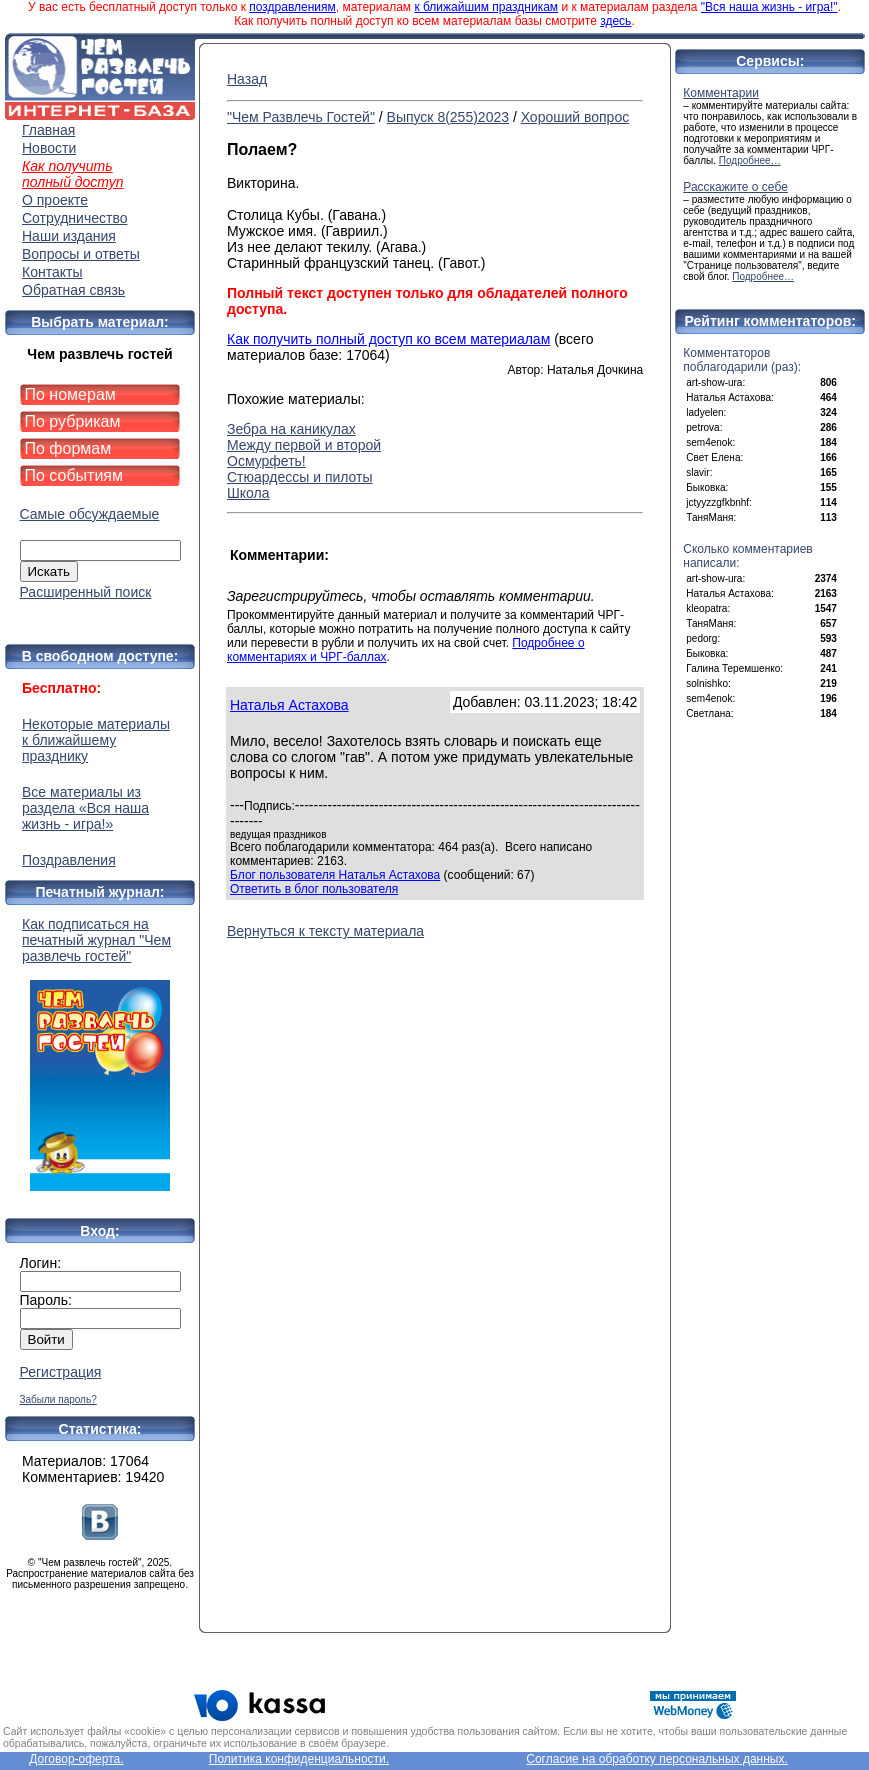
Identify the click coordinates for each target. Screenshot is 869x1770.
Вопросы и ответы (81, 254)
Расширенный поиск (86, 592)
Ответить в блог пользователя (314, 889)
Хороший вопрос (575, 117)
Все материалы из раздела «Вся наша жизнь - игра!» (85, 808)
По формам (68, 448)
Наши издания (69, 236)
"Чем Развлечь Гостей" (301, 117)
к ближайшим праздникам (486, 7)
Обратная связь (73, 290)
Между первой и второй (304, 445)
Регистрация (61, 1372)
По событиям (74, 475)
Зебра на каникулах (291, 429)
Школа (248, 493)
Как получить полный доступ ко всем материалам (388, 339)
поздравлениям (292, 7)
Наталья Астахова (289, 705)
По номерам (70, 394)
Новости (49, 148)
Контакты (52, 272)
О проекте (55, 200)
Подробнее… (750, 160)
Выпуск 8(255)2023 (448, 117)
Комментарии (721, 93)
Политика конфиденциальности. (299, 1759)
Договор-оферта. (76, 1759)
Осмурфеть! (266, 461)
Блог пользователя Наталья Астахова (335, 875)
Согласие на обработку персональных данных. (657, 1759)
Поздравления (69, 860)
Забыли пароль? (58, 1399)
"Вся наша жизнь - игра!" (769, 7)
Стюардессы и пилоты (300, 477)
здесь (615, 21)
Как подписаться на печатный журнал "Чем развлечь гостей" (100, 1053)
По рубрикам (73, 421)
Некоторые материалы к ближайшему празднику (96, 740)
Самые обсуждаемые (90, 514)
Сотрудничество (74, 218)
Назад (247, 79)
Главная (48, 130)
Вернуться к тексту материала (325, 931)
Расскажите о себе (735, 187)
